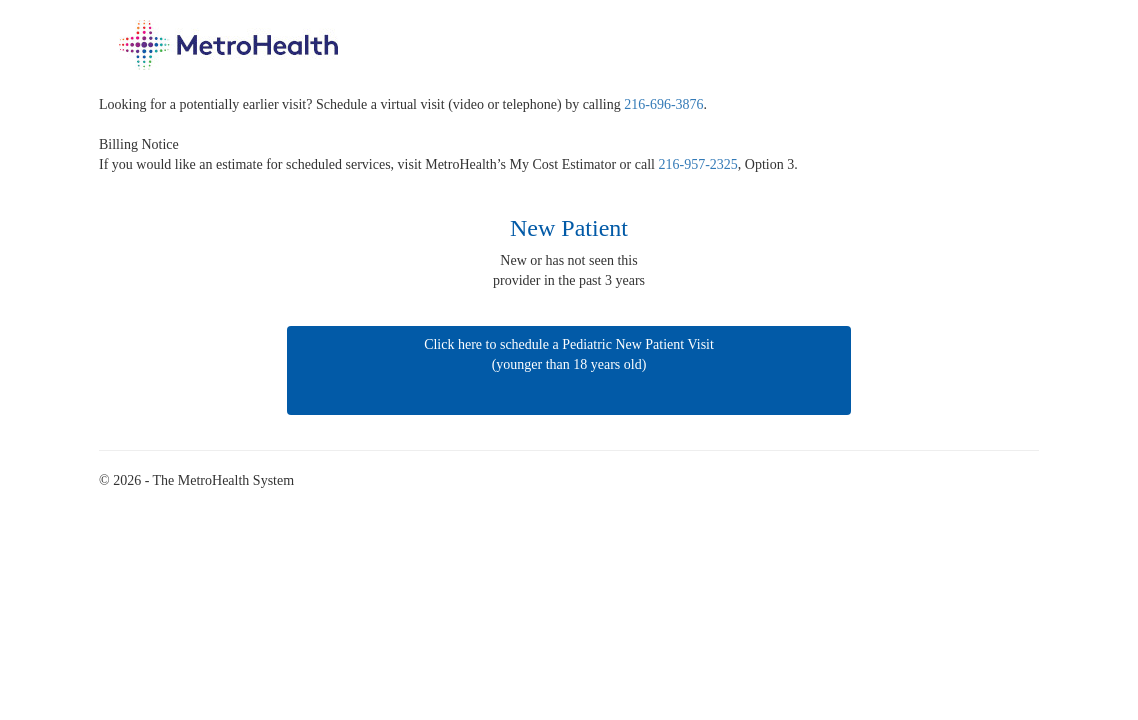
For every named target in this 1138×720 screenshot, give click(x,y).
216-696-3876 (663, 104)
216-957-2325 (698, 164)
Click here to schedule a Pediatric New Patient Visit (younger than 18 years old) (569, 376)
